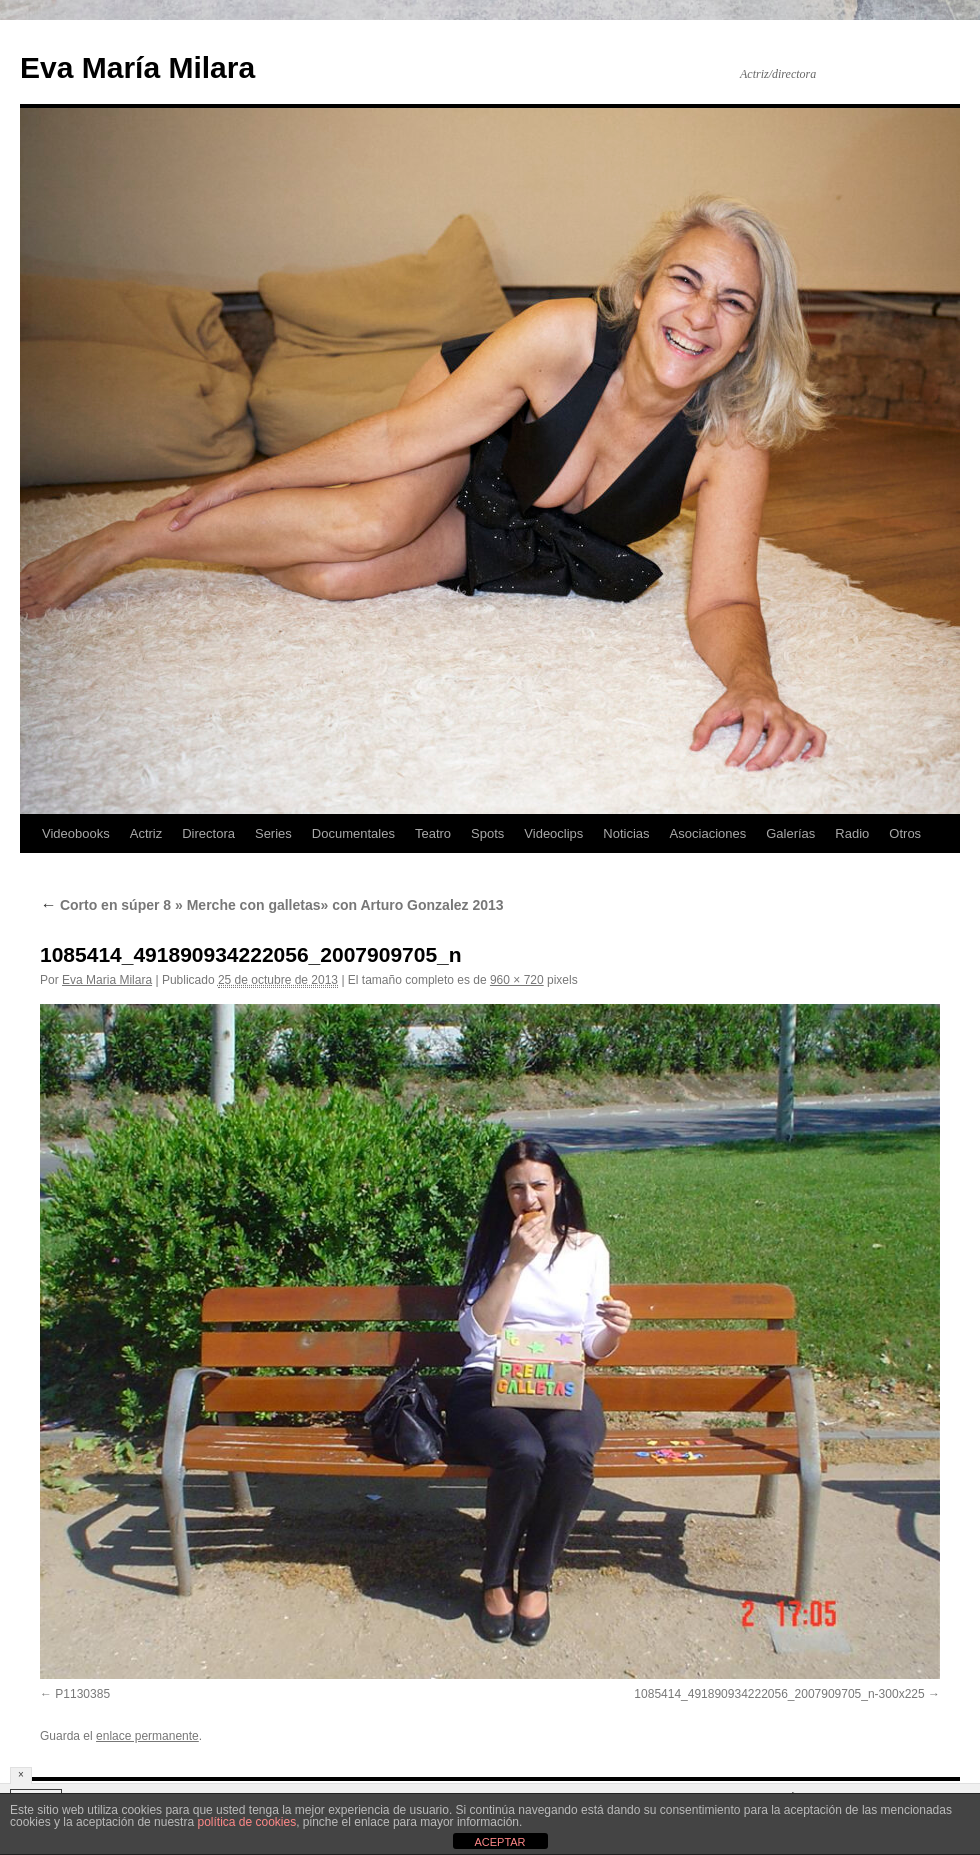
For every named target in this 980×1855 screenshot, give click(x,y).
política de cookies (246, 1822)
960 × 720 (517, 980)
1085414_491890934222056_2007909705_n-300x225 (779, 1694)
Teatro (433, 833)
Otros (905, 833)
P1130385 (82, 1694)
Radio (852, 833)
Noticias (626, 833)
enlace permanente (147, 1736)
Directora (208, 833)
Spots (487, 833)
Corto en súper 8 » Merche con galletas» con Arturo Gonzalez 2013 (272, 905)
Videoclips (553, 833)
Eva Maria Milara (107, 980)
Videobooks (76, 833)
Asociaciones (708, 833)
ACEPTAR (499, 1842)
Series (273, 833)
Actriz (146, 833)
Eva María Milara (137, 67)
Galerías (790, 833)
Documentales (353, 833)
